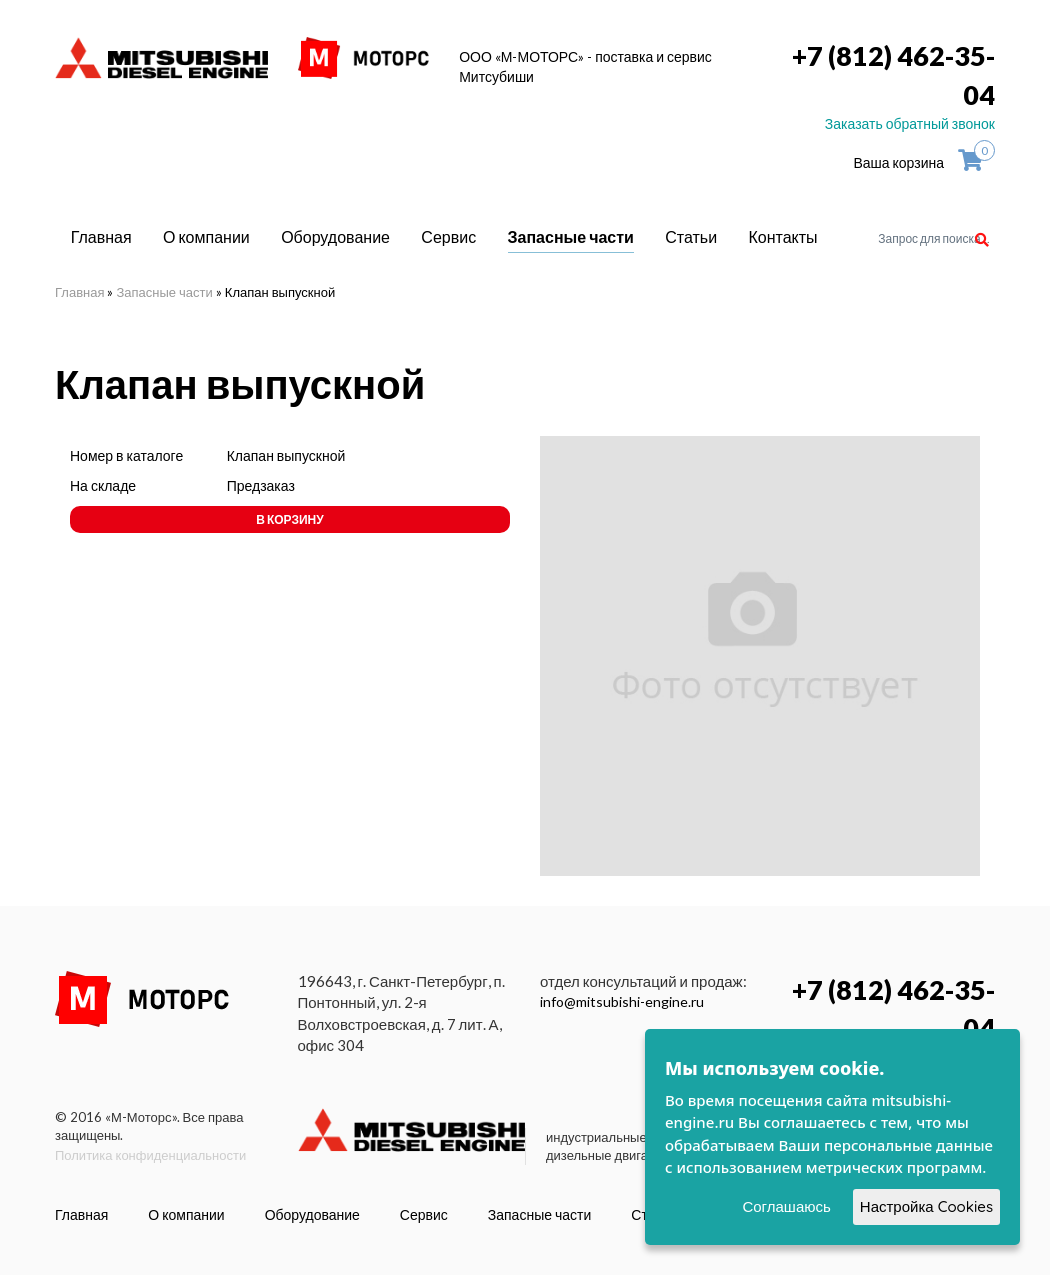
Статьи (691, 236)
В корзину (289, 519)
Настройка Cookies (926, 1206)
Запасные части (571, 236)
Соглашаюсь (786, 1206)
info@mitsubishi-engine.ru (622, 1001)
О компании (206, 236)
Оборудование (335, 236)
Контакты (783, 236)
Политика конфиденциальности (150, 1155)
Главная (101, 236)
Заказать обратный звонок (910, 123)
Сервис (448, 236)
